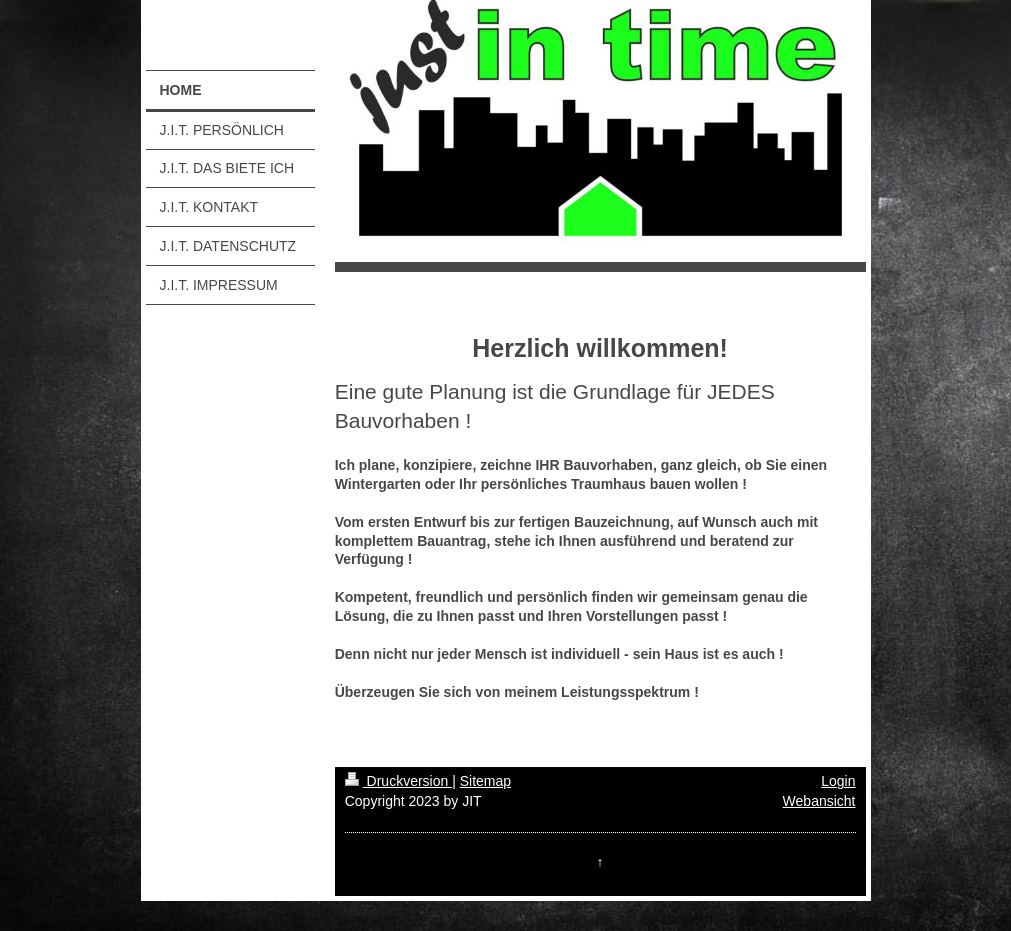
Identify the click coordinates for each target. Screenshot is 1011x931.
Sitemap (485, 781)
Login (838, 781)
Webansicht (819, 801)
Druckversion (398, 781)
